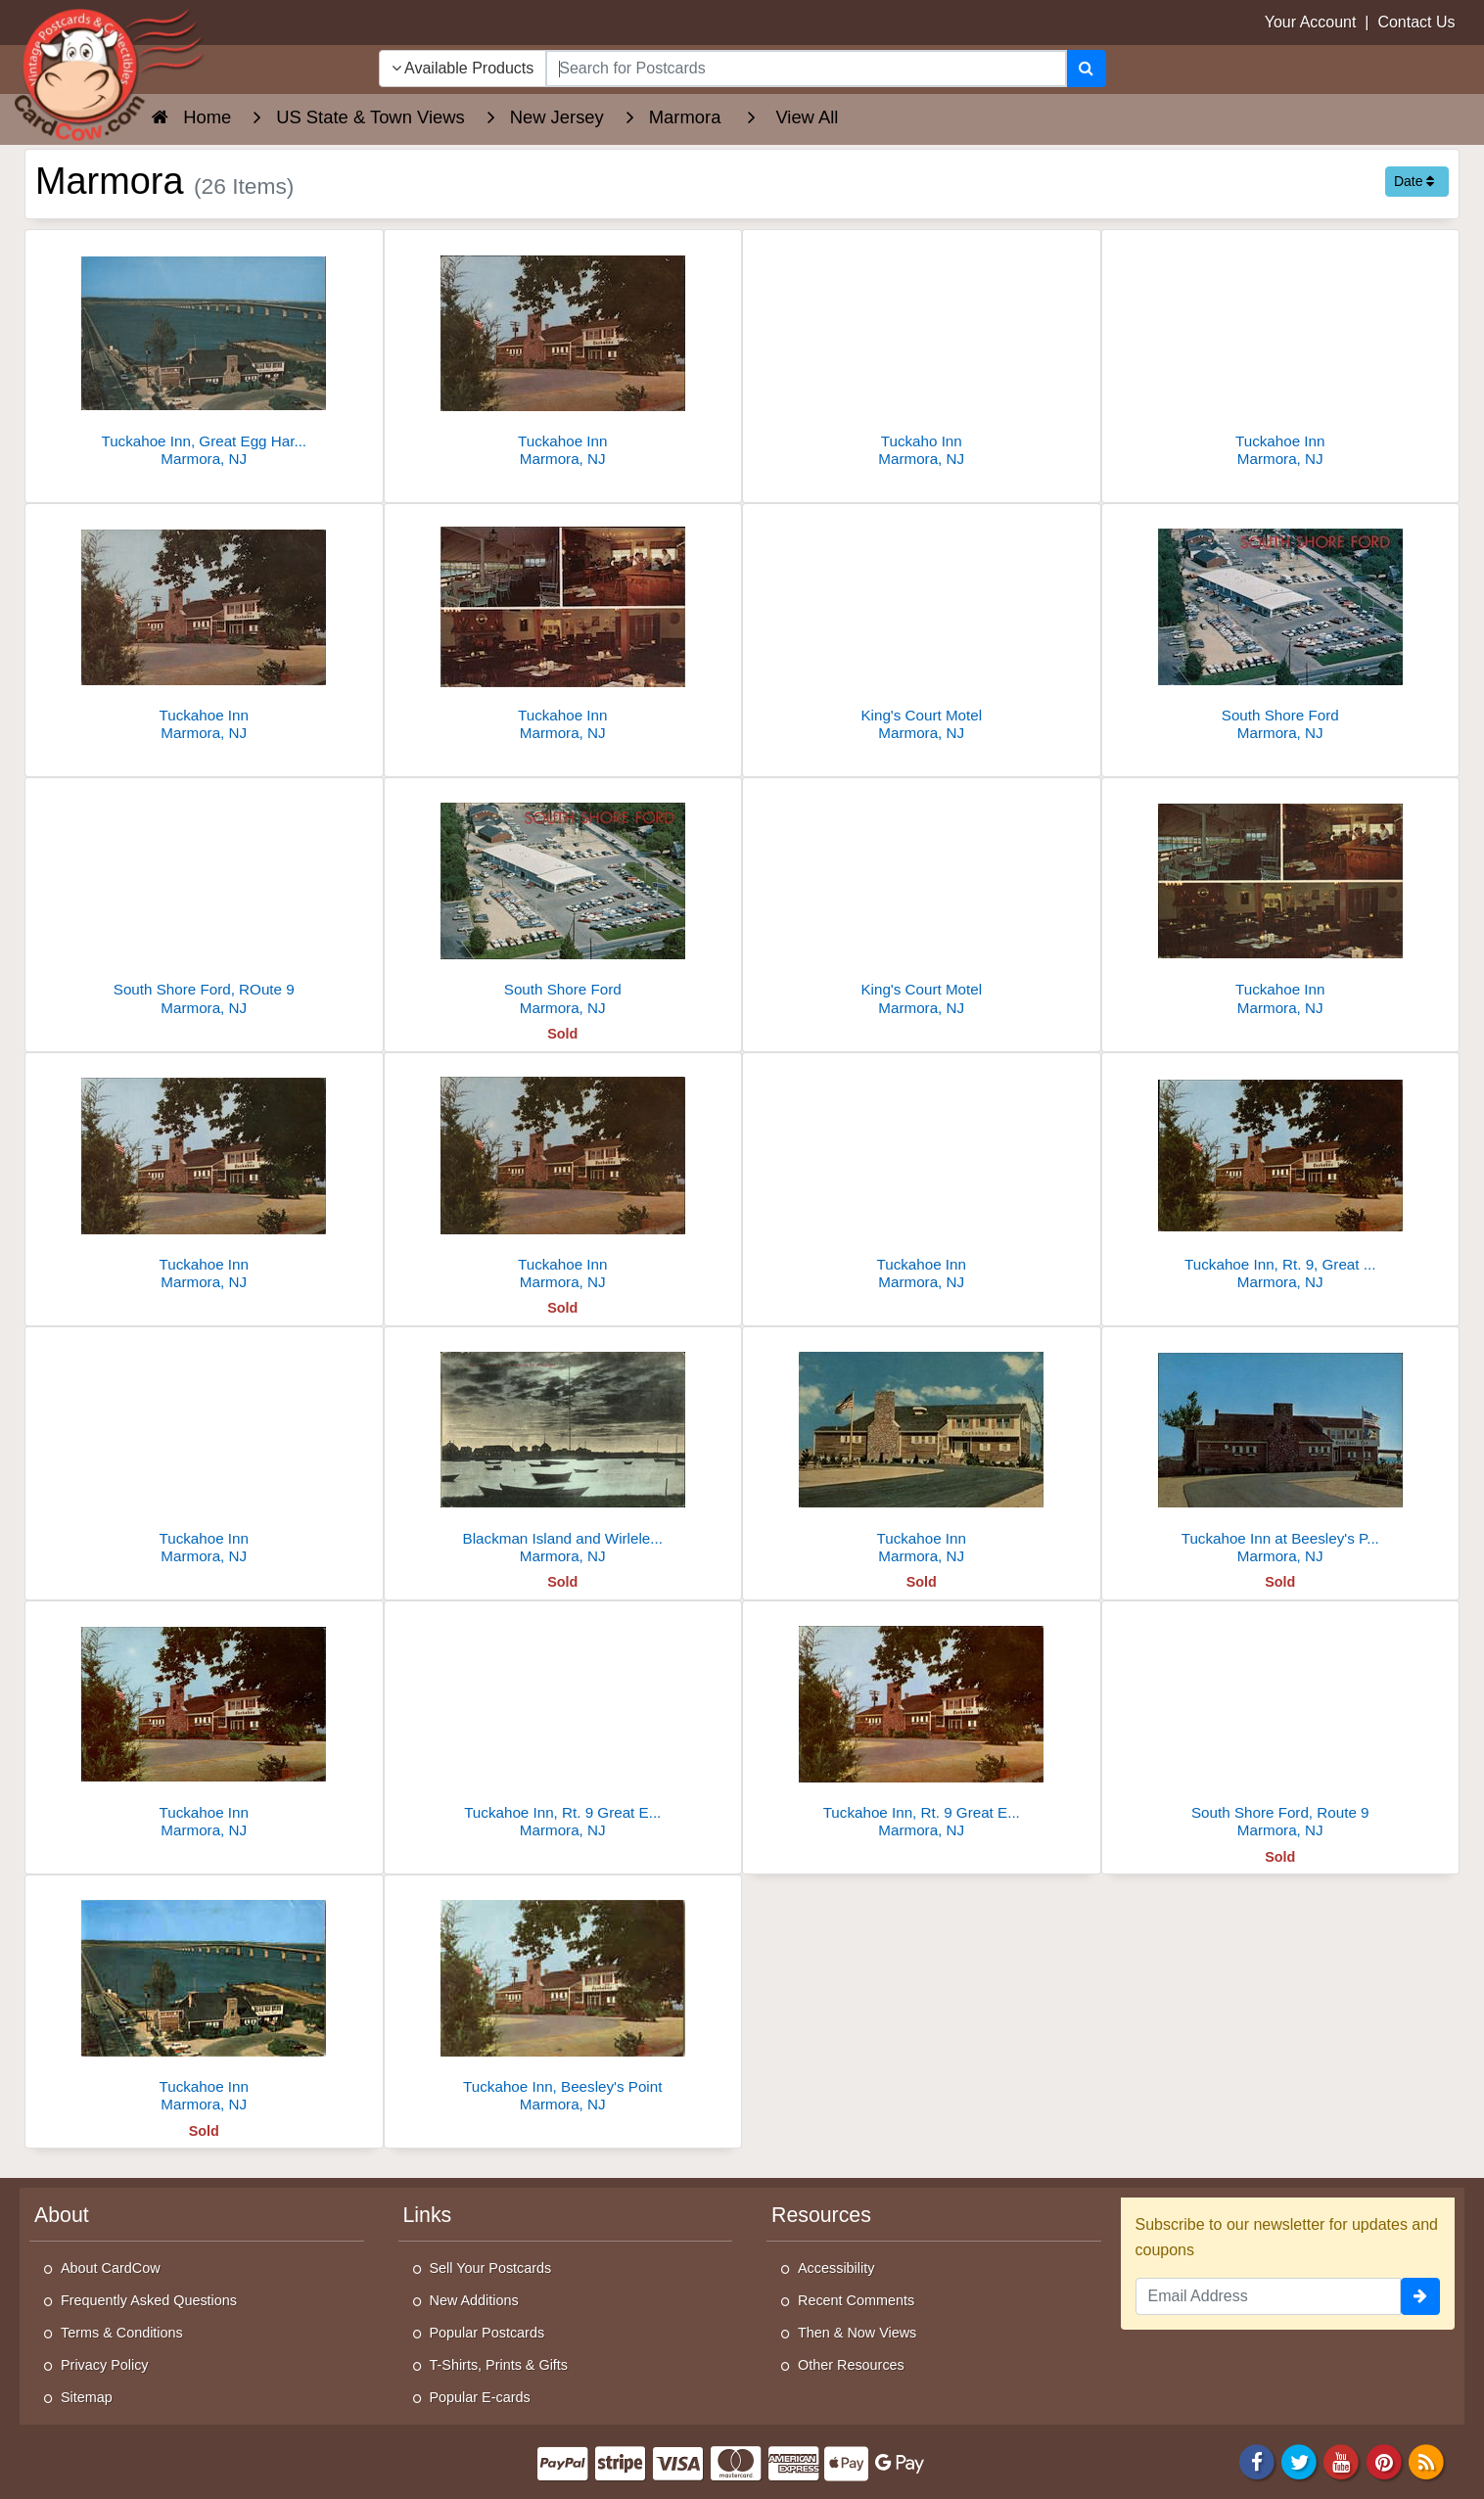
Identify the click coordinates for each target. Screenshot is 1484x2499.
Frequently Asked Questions (149, 2300)
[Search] (1086, 68)
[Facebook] (1256, 2461)
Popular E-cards (480, 2397)
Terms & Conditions (122, 2332)
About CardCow (111, 2268)
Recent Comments (856, 2300)
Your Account (1311, 22)
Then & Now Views (857, 2332)
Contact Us (1416, 22)
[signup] (1420, 2296)
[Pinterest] (1384, 2461)
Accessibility (836, 2268)
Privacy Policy (105, 2365)
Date (1414, 181)
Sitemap (87, 2397)
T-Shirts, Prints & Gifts (499, 2365)
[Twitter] (1299, 2461)
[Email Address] (1269, 2296)
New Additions (474, 2300)
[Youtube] (1342, 2461)
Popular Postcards (487, 2332)
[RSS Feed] (1426, 2461)
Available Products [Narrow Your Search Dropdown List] (463, 68)
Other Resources (851, 2365)
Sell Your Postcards (491, 2268)
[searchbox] (805, 68)
